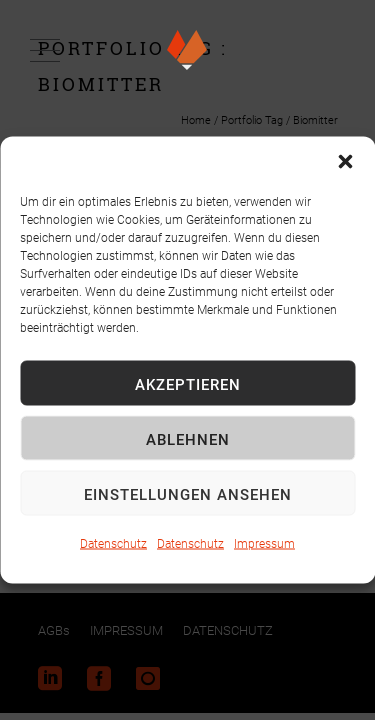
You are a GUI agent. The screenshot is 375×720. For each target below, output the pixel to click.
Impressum (264, 543)
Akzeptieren (188, 383)
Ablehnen (188, 438)
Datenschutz (113, 543)
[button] (345, 162)
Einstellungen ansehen (188, 493)
